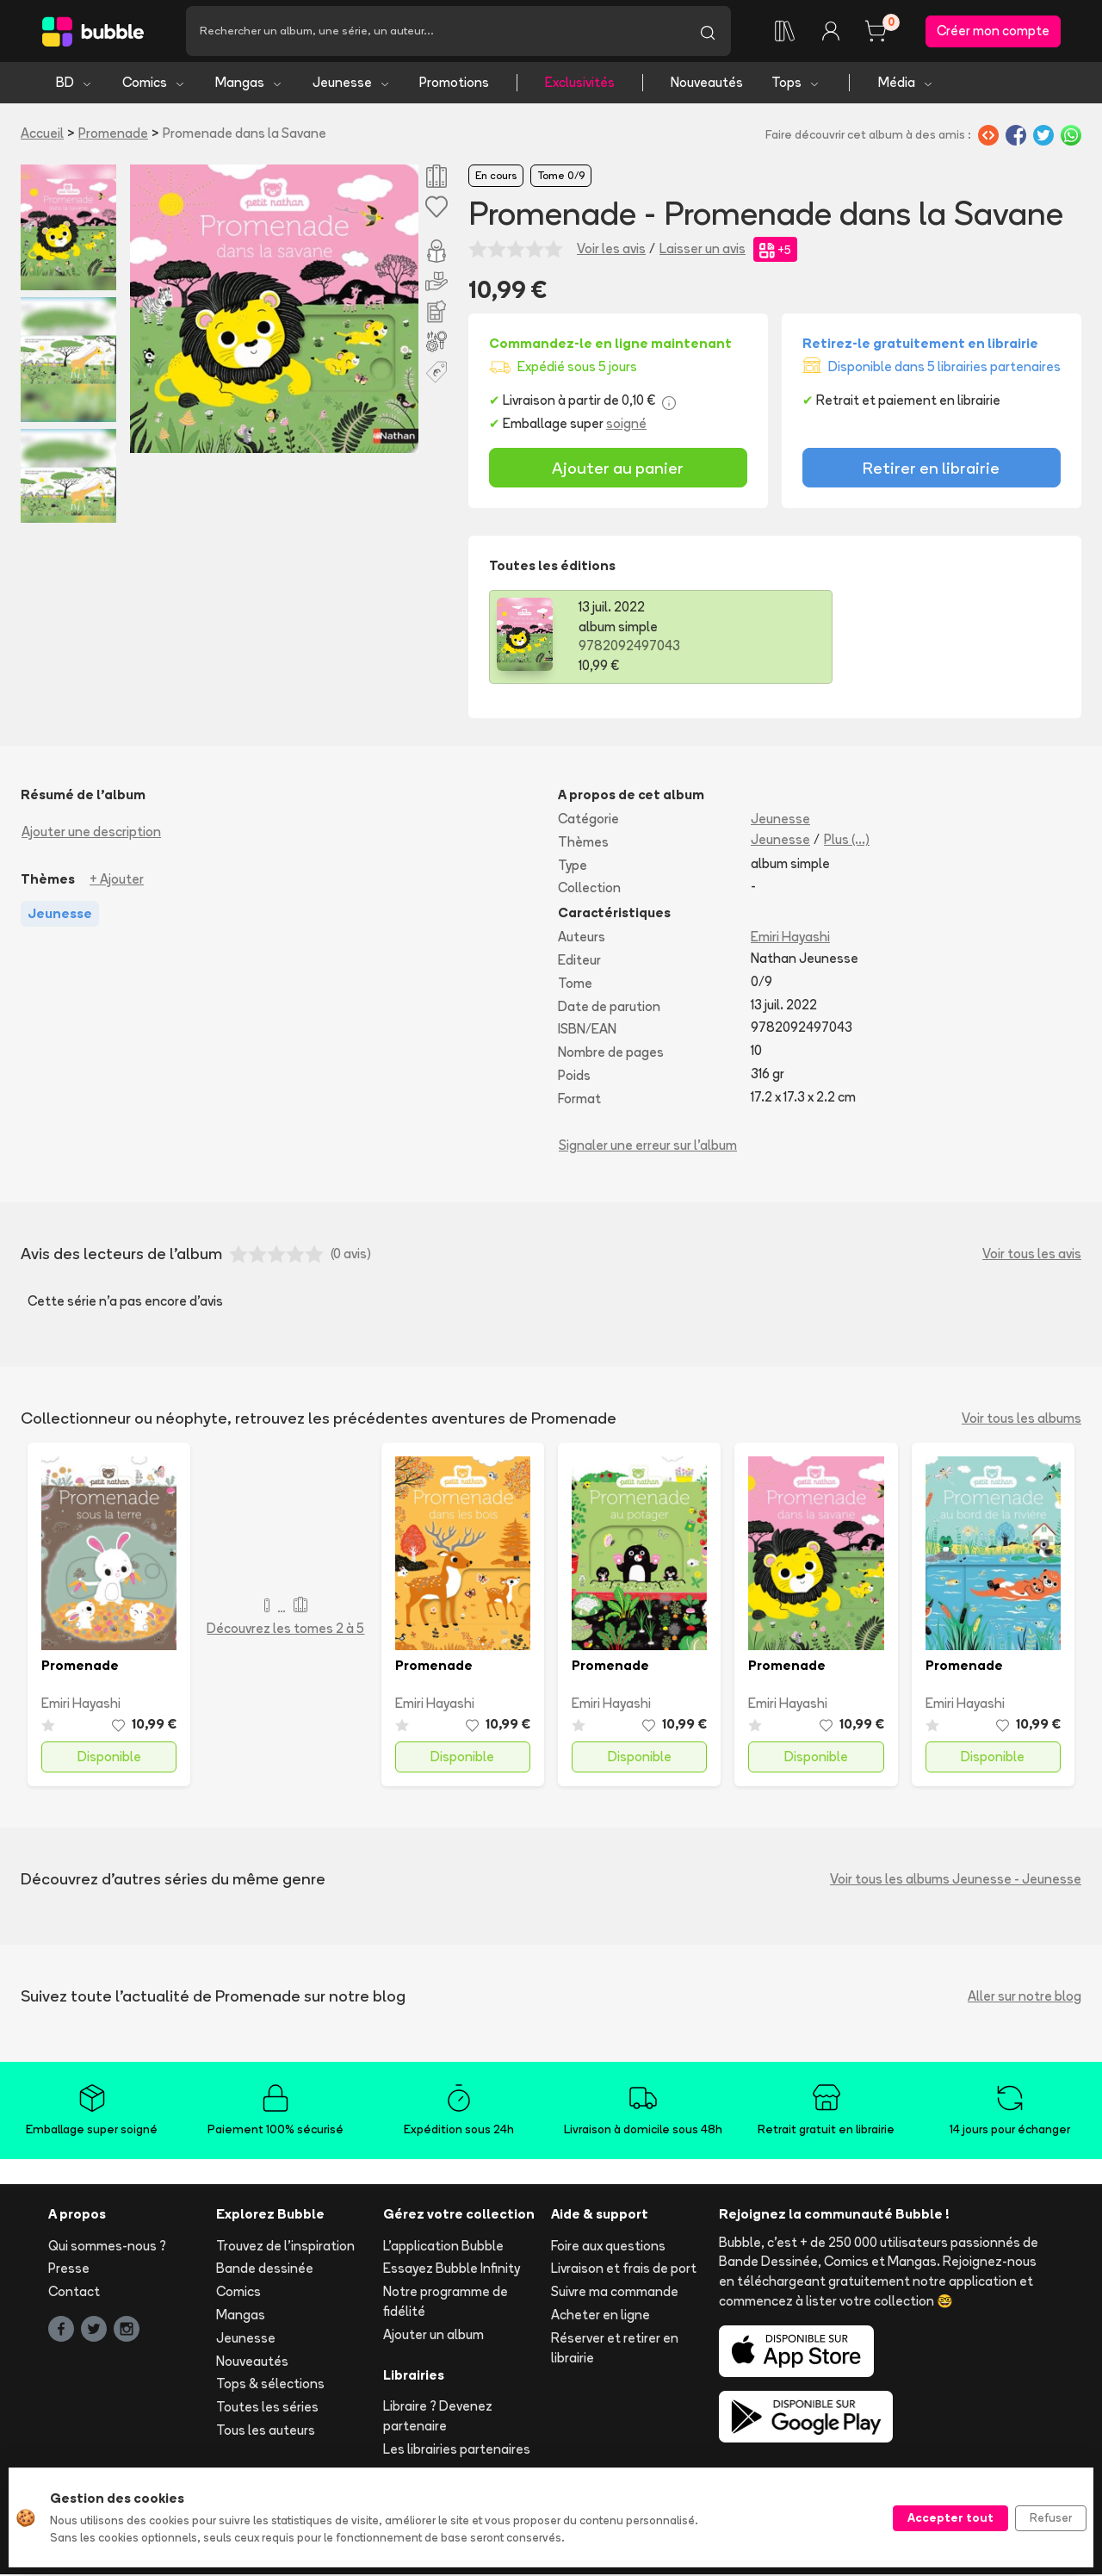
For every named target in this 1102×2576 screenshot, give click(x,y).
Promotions (454, 84)
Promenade (113, 135)
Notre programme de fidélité (445, 2303)
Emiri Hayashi (790, 938)
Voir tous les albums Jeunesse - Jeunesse (955, 1880)
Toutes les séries (267, 2408)
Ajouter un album (433, 2336)
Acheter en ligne (600, 2316)
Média (906, 84)
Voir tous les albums (1021, 1420)
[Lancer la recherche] (707, 32)
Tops (795, 84)
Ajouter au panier (618, 469)
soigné (626, 425)
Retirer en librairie (931, 469)
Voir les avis (611, 250)
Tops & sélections (270, 2385)
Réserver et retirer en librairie (614, 2349)
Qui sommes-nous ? (107, 2246)
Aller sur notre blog (1024, 1997)
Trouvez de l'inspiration (285, 2246)
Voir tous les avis (1031, 1255)
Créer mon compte (993, 31)
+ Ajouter (117, 880)
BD (74, 84)
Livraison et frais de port (623, 2270)
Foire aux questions (608, 2246)
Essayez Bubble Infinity (451, 2270)
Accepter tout (950, 2517)
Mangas (249, 84)
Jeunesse (352, 84)
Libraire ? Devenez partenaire (437, 2417)
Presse (69, 2270)
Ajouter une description (91, 833)
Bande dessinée (264, 2270)
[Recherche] (435, 31)
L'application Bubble (443, 2246)
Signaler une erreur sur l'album (648, 1146)
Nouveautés (707, 84)
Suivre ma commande (614, 2293)
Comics (154, 84)
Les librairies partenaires (456, 2451)
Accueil (42, 135)
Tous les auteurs (265, 2432)
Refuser (1051, 2517)
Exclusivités (580, 84)
